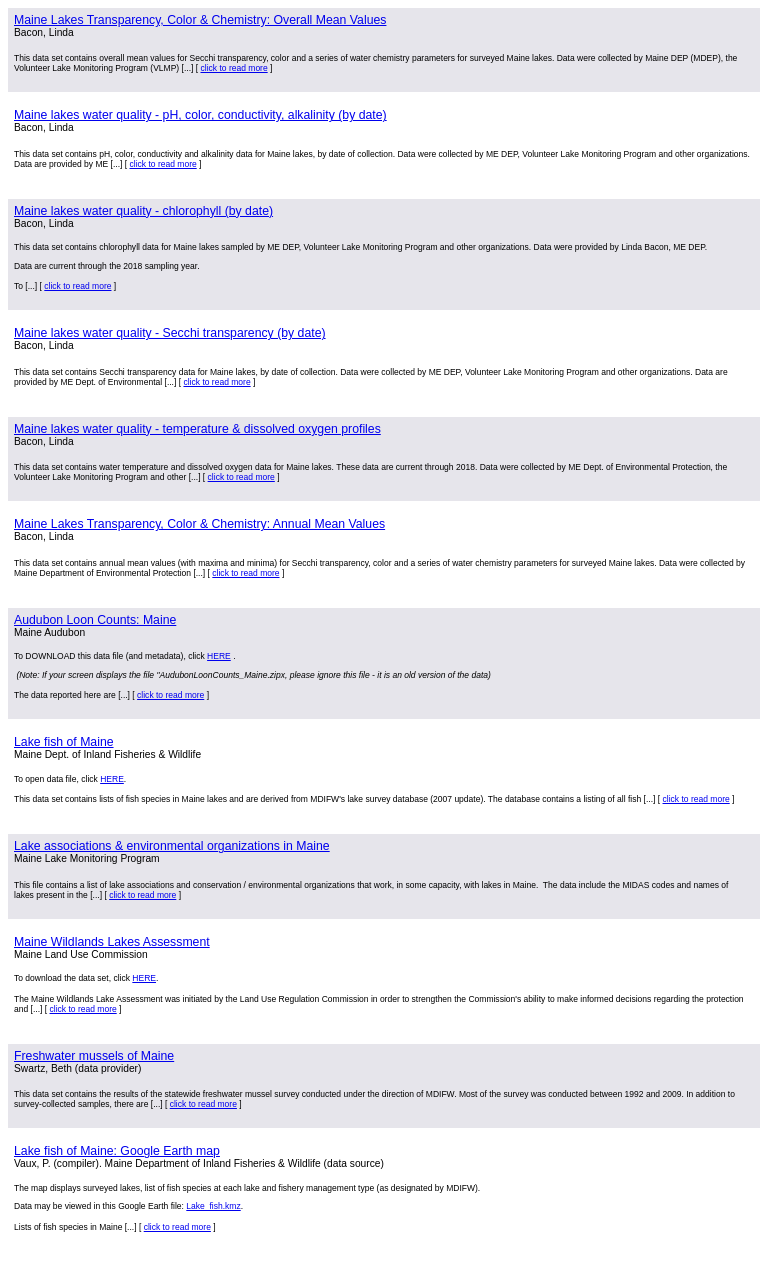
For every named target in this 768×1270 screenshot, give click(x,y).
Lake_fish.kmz (213, 1206)
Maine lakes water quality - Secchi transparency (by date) (170, 333)
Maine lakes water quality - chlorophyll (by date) (143, 211)
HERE (219, 656)
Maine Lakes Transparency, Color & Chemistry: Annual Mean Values (199, 524)
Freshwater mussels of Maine (94, 1056)
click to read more (233, 68)
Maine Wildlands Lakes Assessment (112, 942)
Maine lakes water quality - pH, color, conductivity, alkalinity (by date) (200, 115)
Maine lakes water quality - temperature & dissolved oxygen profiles (197, 429)
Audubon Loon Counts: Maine (95, 620)
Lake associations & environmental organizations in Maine (172, 846)
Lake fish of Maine (64, 742)
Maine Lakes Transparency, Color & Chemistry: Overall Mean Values (200, 20)
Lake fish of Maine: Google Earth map (117, 1151)
